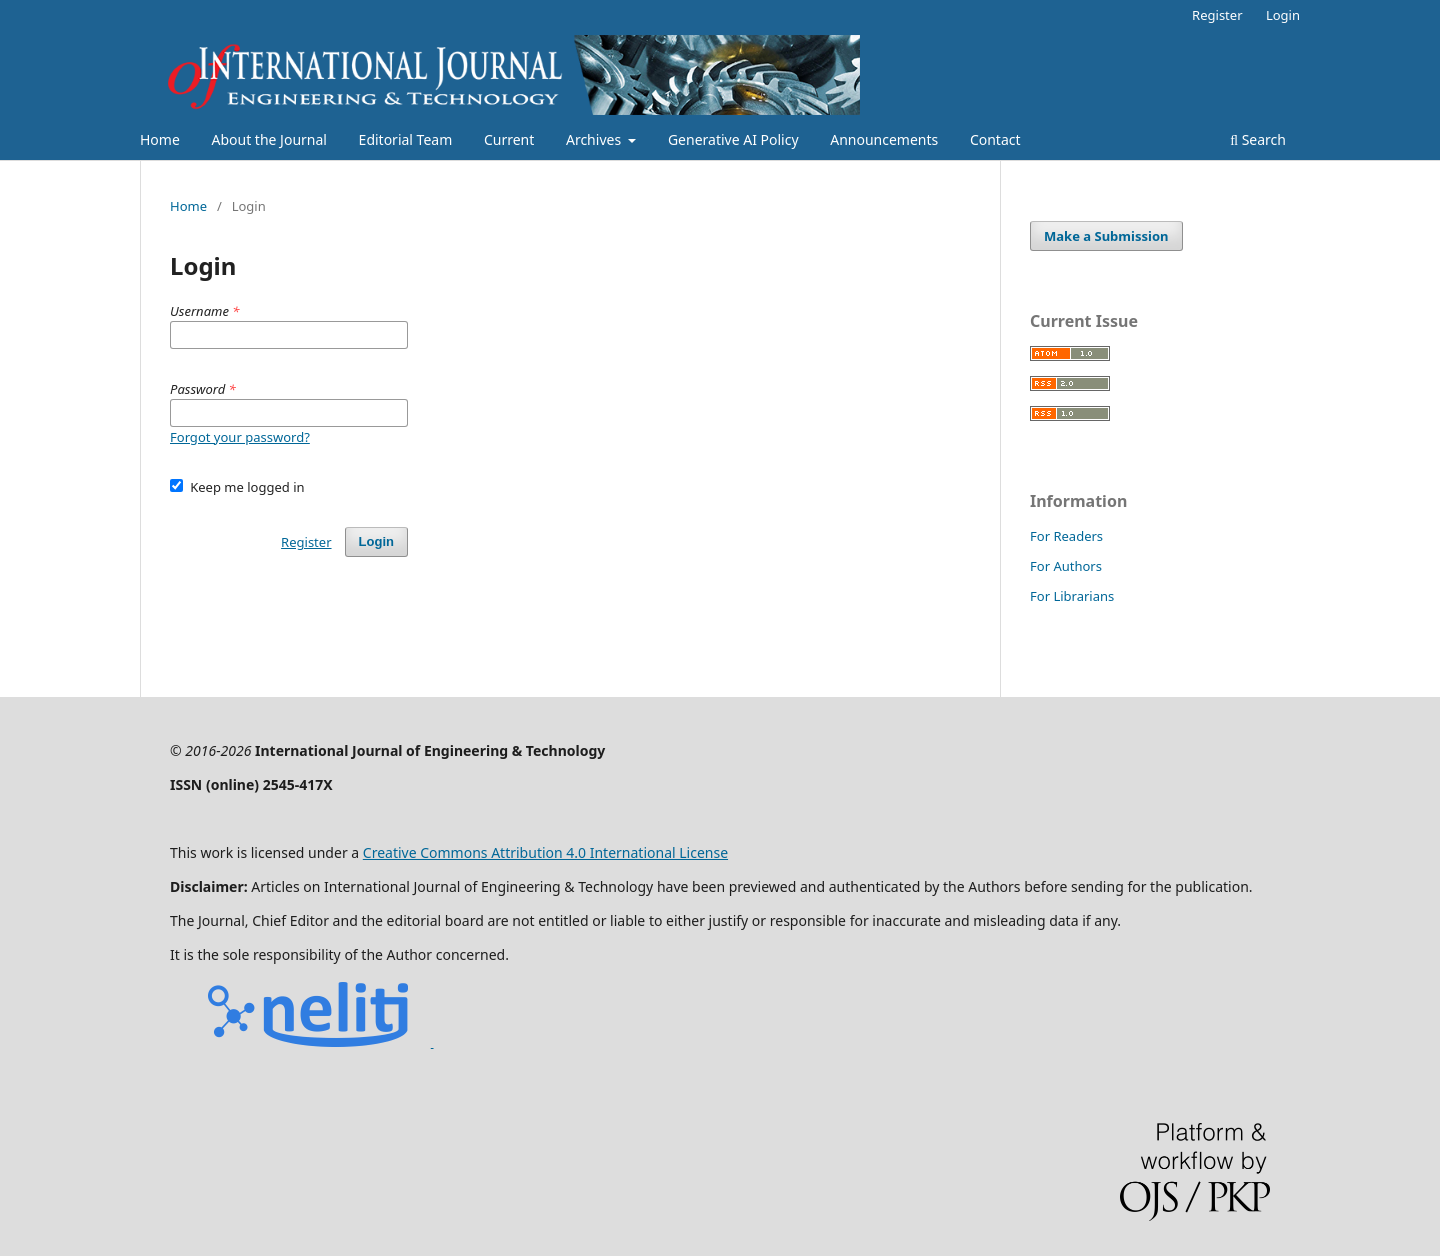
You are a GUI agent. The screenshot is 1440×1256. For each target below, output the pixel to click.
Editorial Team (406, 139)
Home (160, 139)
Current (509, 139)
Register (1217, 15)
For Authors (1066, 566)
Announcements (884, 139)
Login (1283, 15)
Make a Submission (1106, 236)
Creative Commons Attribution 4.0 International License (545, 852)
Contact (995, 139)
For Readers (1066, 536)
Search (1258, 139)
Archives (595, 139)
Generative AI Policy (733, 139)
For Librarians (1072, 596)
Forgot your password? (240, 437)
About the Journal (268, 139)
